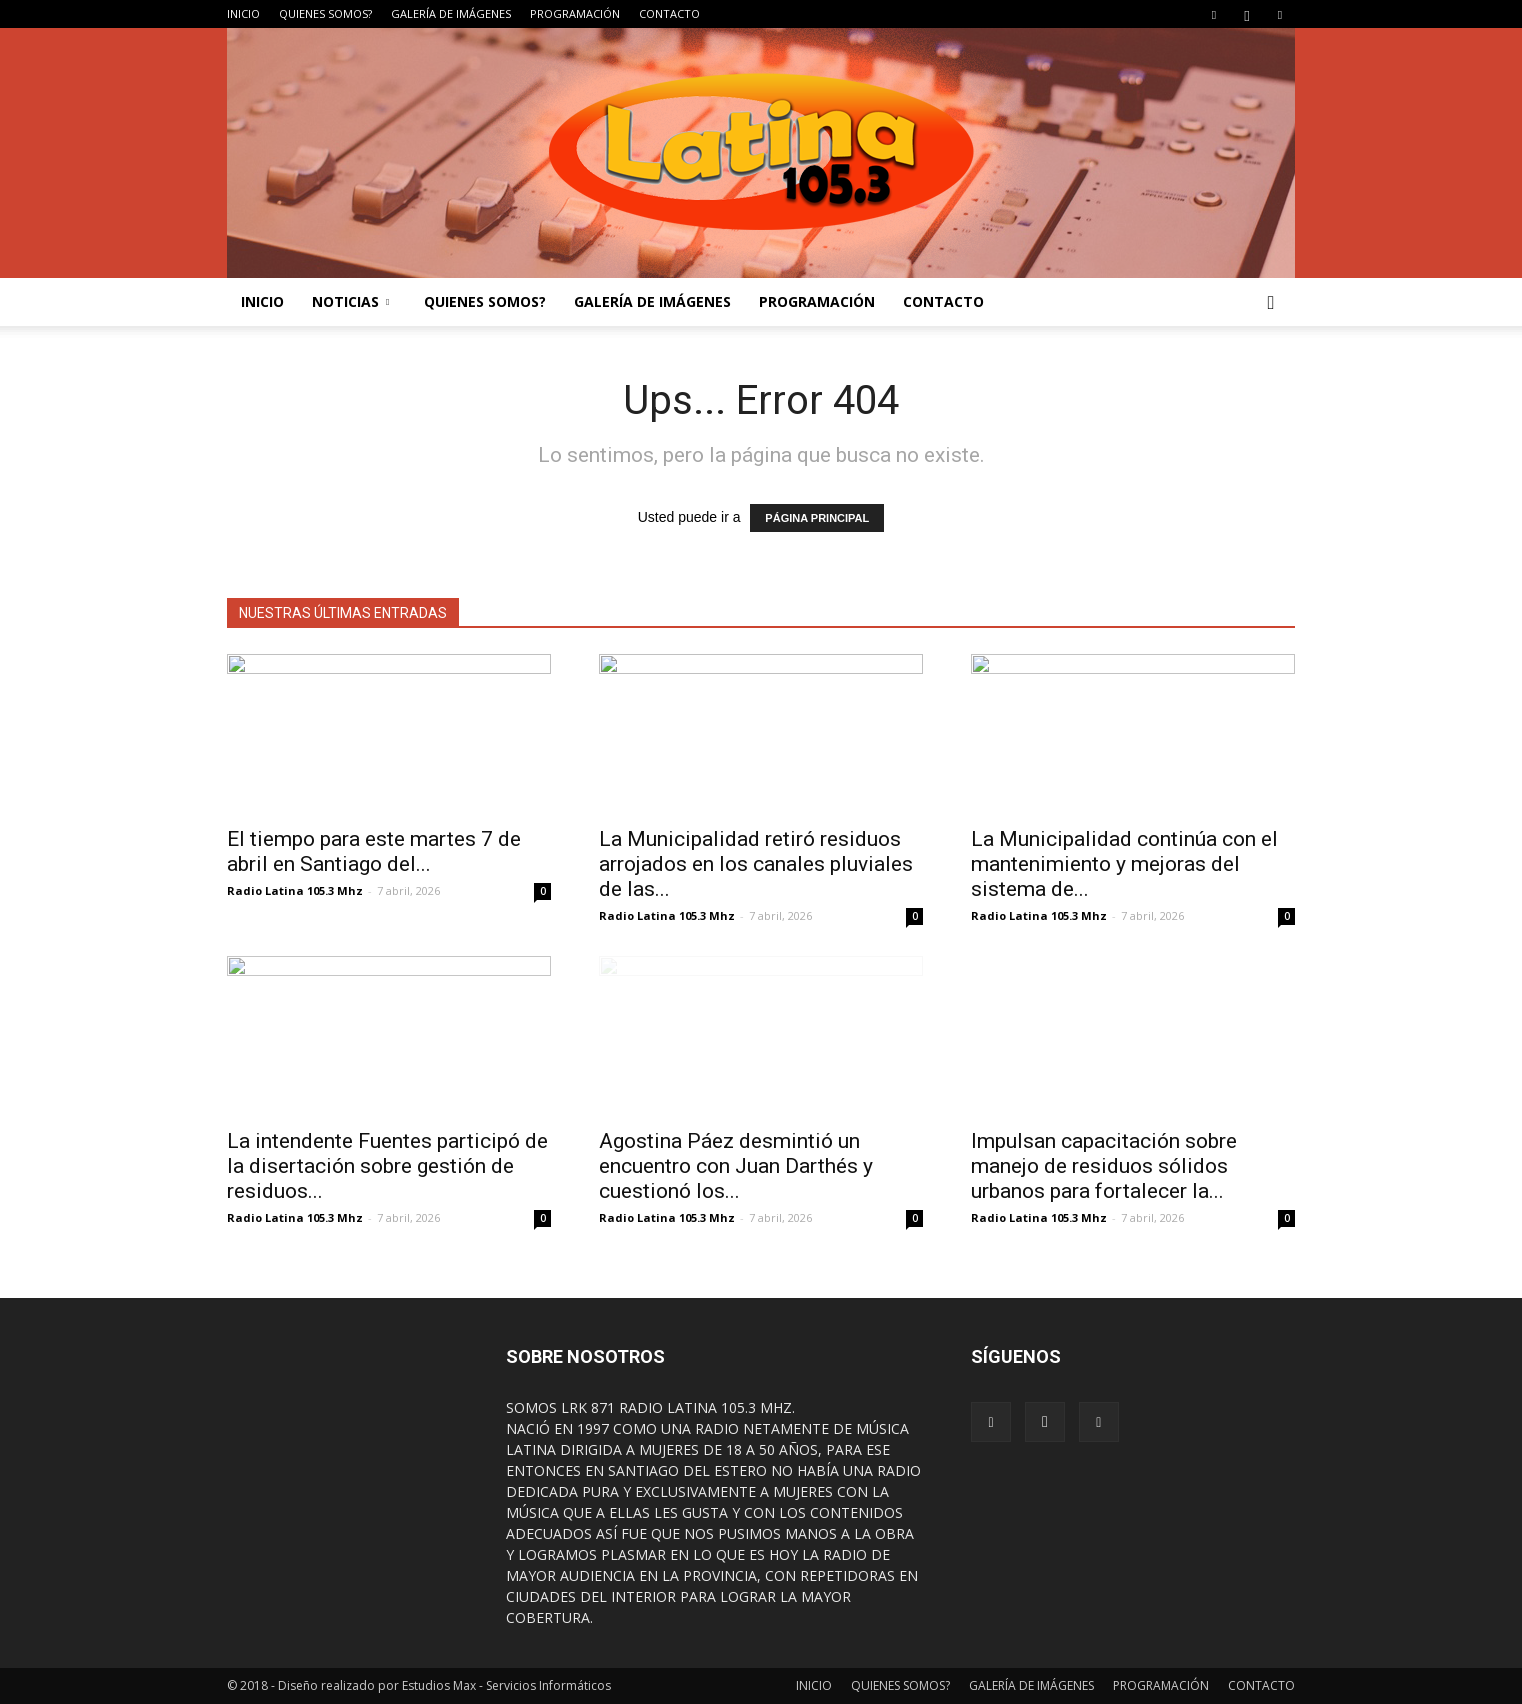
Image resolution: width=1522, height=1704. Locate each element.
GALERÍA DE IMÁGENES (451, 13)
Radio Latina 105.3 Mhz (295, 890)
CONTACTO (669, 13)
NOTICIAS (350, 301)
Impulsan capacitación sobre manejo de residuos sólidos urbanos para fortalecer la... (1104, 1166)
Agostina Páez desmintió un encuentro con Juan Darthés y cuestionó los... (736, 1166)
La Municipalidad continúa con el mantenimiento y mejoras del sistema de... (1124, 864)
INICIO (243, 13)
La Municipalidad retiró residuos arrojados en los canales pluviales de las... (756, 864)
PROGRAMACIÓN (575, 13)
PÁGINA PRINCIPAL (817, 518)
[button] (1271, 302)
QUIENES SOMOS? (325, 13)
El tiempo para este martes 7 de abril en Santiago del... (374, 851)
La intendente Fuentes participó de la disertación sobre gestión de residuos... (387, 1166)
